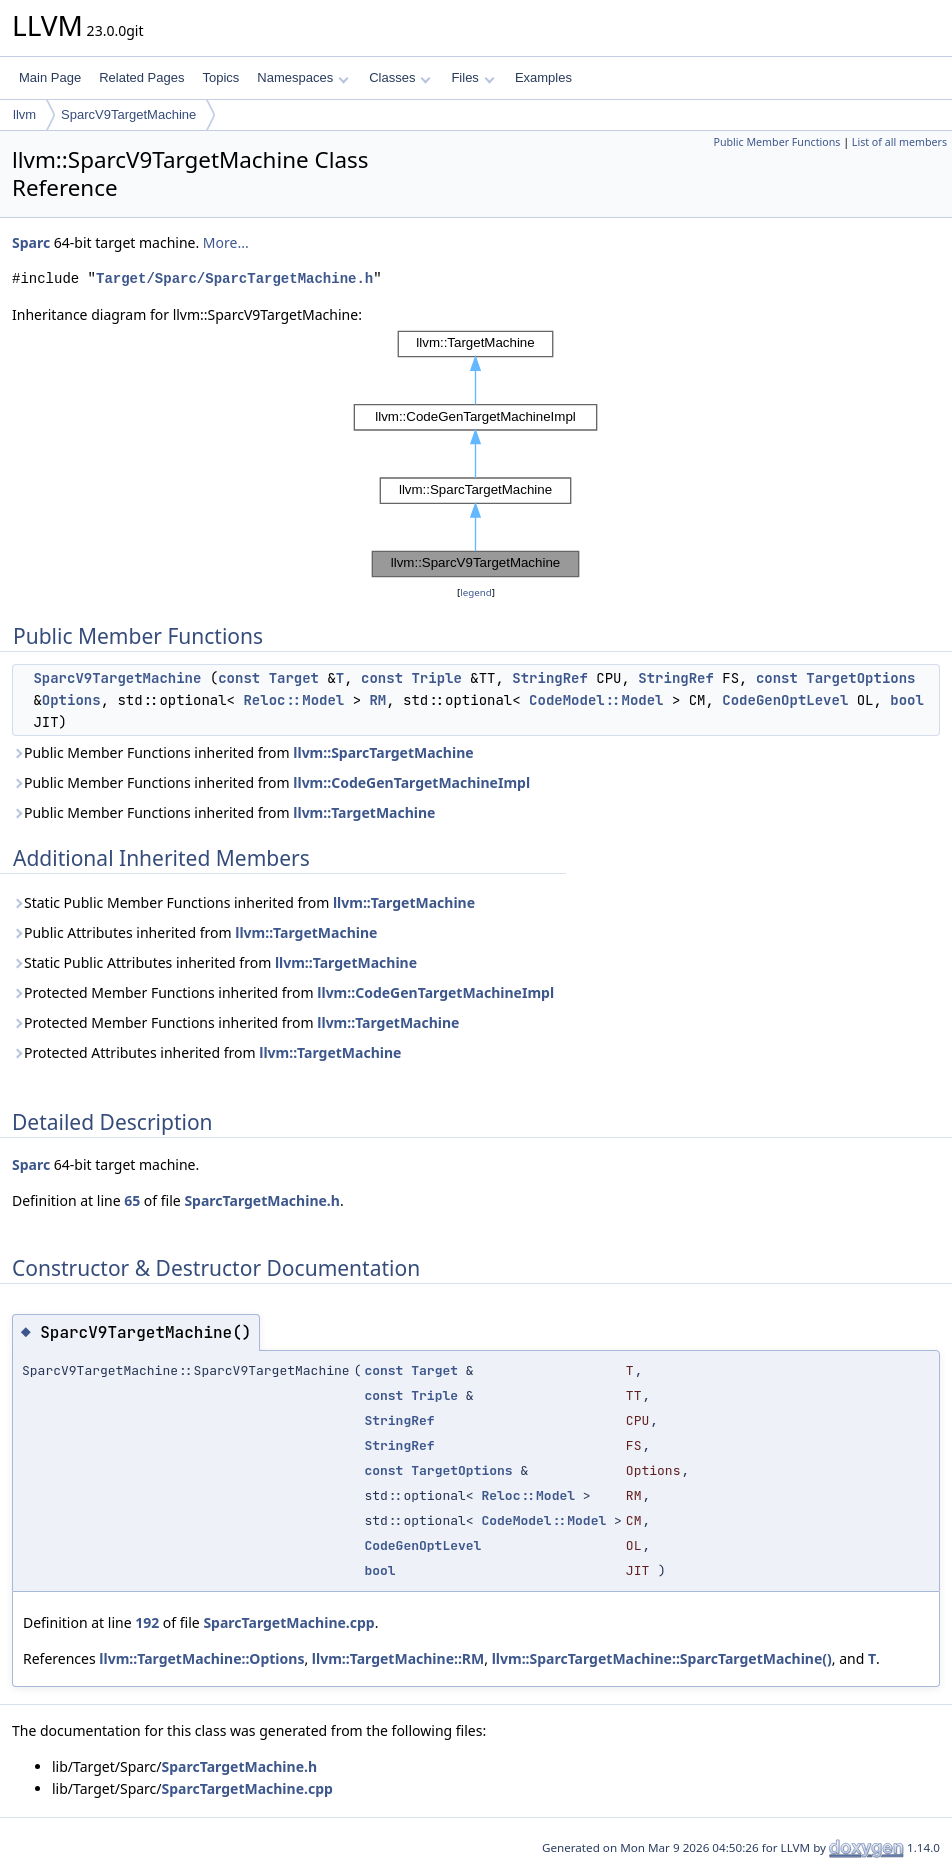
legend (476, 592)
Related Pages (141, 77)
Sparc (31, 242)
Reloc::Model (293, 700)
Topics (220, 77)
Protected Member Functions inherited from (283, 992)
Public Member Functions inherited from (243, 752)
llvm (24, 114)
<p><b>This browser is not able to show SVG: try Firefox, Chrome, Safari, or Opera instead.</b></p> (476, 454)
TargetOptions (860, 678)
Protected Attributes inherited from (206, 1052)
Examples (543, 77)
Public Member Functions (776, 142)
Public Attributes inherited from (194, 932)
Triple (436, 678)
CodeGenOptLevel (785, 700)
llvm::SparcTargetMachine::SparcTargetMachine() (662, 1658)
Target (294, 678)
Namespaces (302, 77)
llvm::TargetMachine (364, 812)
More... (226, 242)
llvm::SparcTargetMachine (383, 752)
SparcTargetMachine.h (261, 1200)
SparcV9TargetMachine (128, 114)
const (239, 678)
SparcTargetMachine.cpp (288, 1622)
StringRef (550, 678)
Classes (400, 77)
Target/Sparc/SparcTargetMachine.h (234, 278)
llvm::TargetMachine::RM (398, 1658)
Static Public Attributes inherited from (214, 962)
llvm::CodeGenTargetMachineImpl (411, 782)
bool (907, 700)
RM (377, 700)
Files (472, 77)
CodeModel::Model (596, 700)
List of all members (899, 142)
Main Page (50, 77)
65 (132, 1200)
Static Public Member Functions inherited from (243, 902)
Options (71, 700)
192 (147, 1622)
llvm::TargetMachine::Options (201, 1658)
